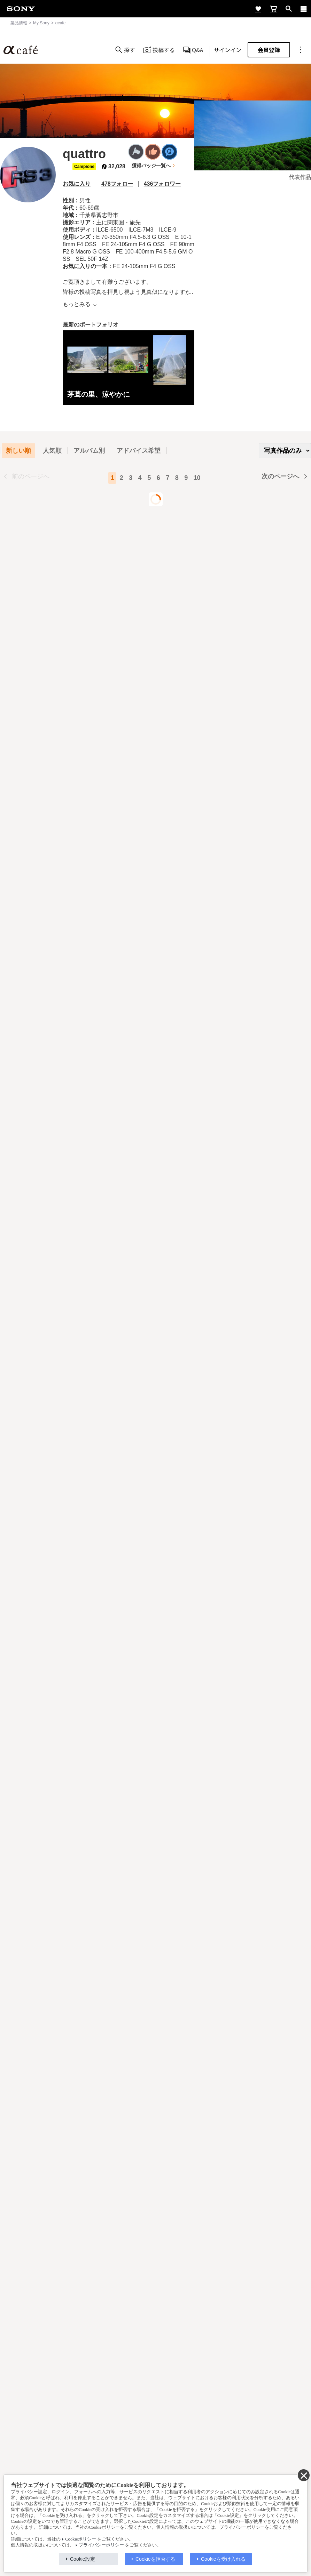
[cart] (273, 8)
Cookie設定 (82, 2559)
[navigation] (303, 8)
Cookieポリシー (80, 2539)
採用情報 (94, 2470)
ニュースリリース (165, 2470)
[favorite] (258, 8)
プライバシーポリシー (101, 2545)
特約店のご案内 (125, 2470)
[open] (288, 8)
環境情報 (198, 2470)
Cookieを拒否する (155, 2559)
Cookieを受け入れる (223, 2559)
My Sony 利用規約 (232, 2470)
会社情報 (69, 2470)
